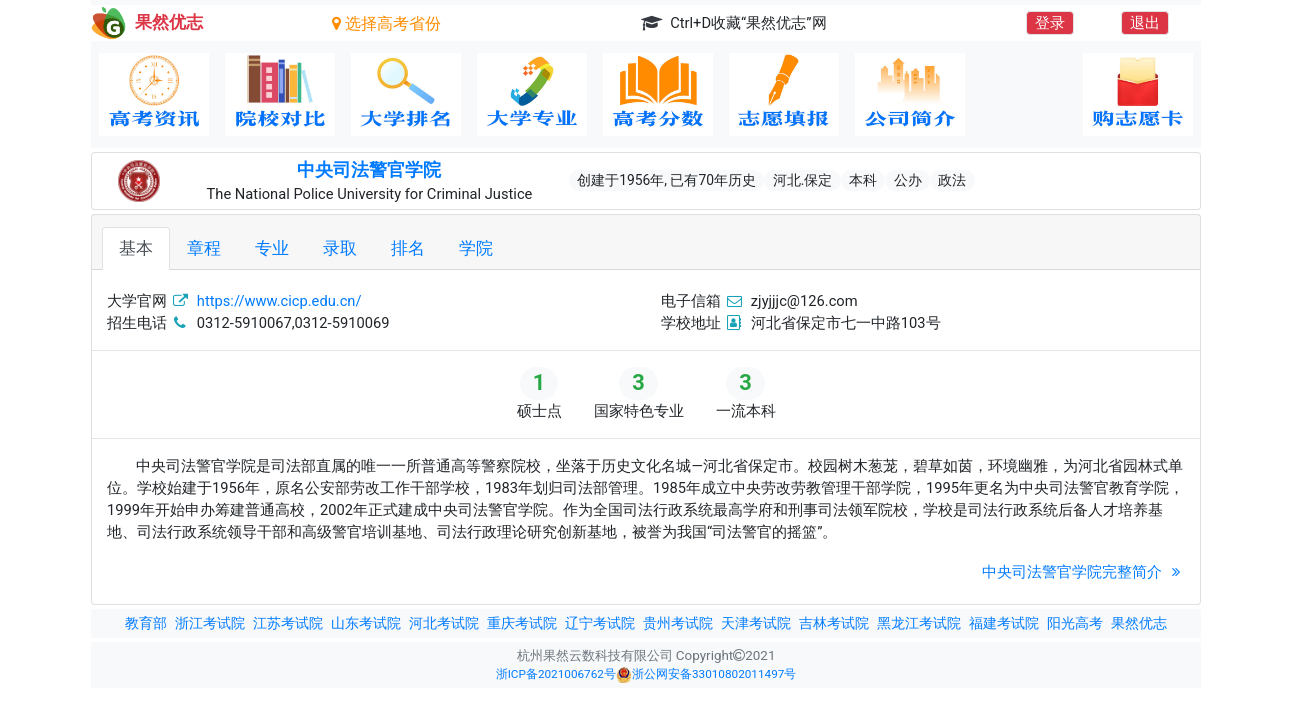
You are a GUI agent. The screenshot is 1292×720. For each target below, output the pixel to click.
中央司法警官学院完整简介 (1083, 572)
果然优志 (1139, 623)
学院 (476, 248)
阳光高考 (1075, 623)
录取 (340, 248)
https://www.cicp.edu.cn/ (279, 301)
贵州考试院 (678, 623)
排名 (408, 248)
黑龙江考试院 (919, 623)
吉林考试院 (834, 623)
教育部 (146, 623)
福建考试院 (1004, 623)
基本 (136, 248)
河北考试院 (444, 623)
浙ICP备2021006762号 (556, 674)
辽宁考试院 (600, 623)
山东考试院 (366, 623)
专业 (272, 248)
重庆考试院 (522, 623)
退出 (1145, 23)
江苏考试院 (288, 623)
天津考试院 (756, 623)
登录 (1050, 23)
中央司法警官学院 (369, 170)
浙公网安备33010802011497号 (706, 675)
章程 (204, 248)
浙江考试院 (210, 623)
